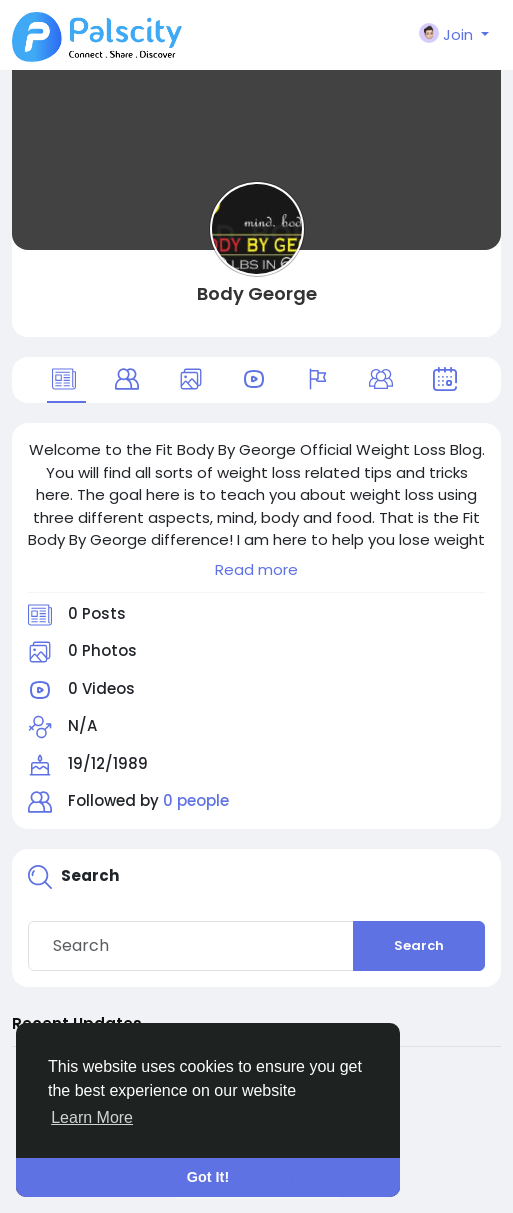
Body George (257, 293)
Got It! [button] (208, 1177)
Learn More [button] (92, 1117)
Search (419, 945)
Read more (256, 569)
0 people (196, 800)
